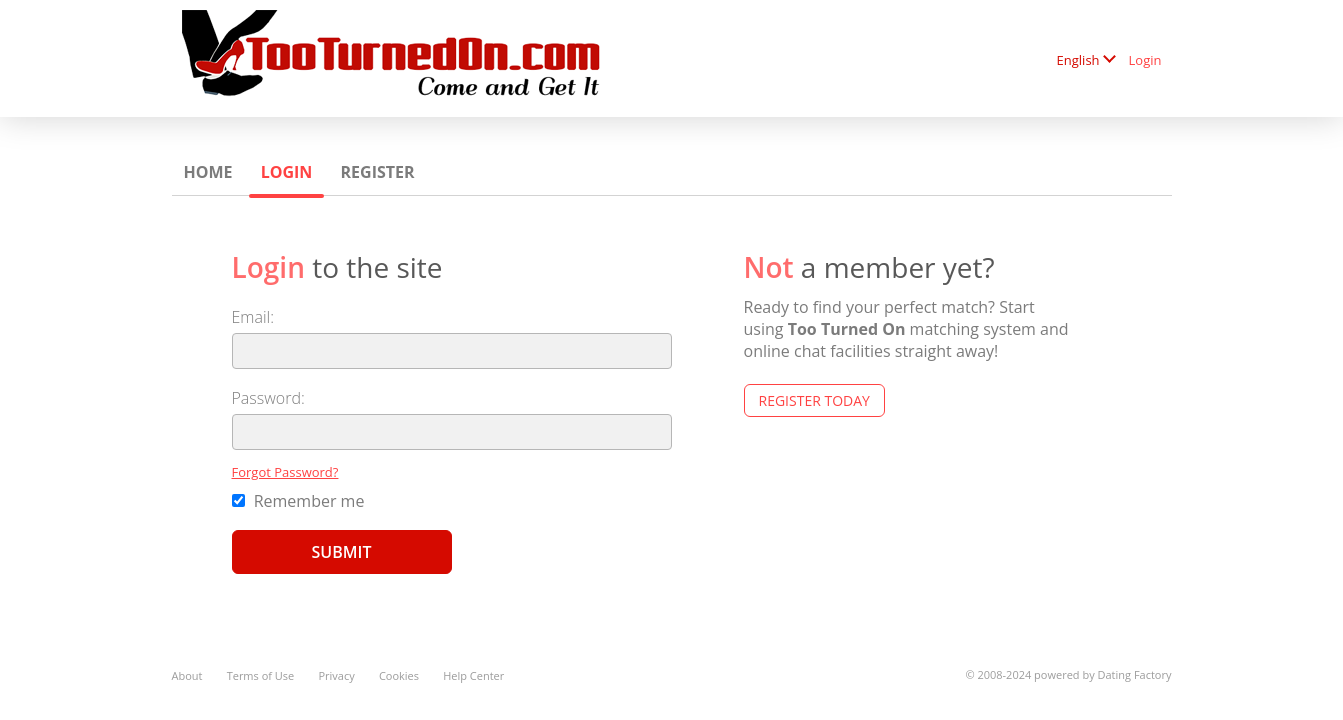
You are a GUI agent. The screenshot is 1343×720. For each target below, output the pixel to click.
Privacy (336, 675)
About (187, 675)
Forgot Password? (285, 472)
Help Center (473, 675)
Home (208, 172)
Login (1145, 60)
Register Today (814, 400)
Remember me (298, 501)
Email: (253, 317)
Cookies (399, 675)
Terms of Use (261, 675)
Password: (268, 398)
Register (378, 172)
